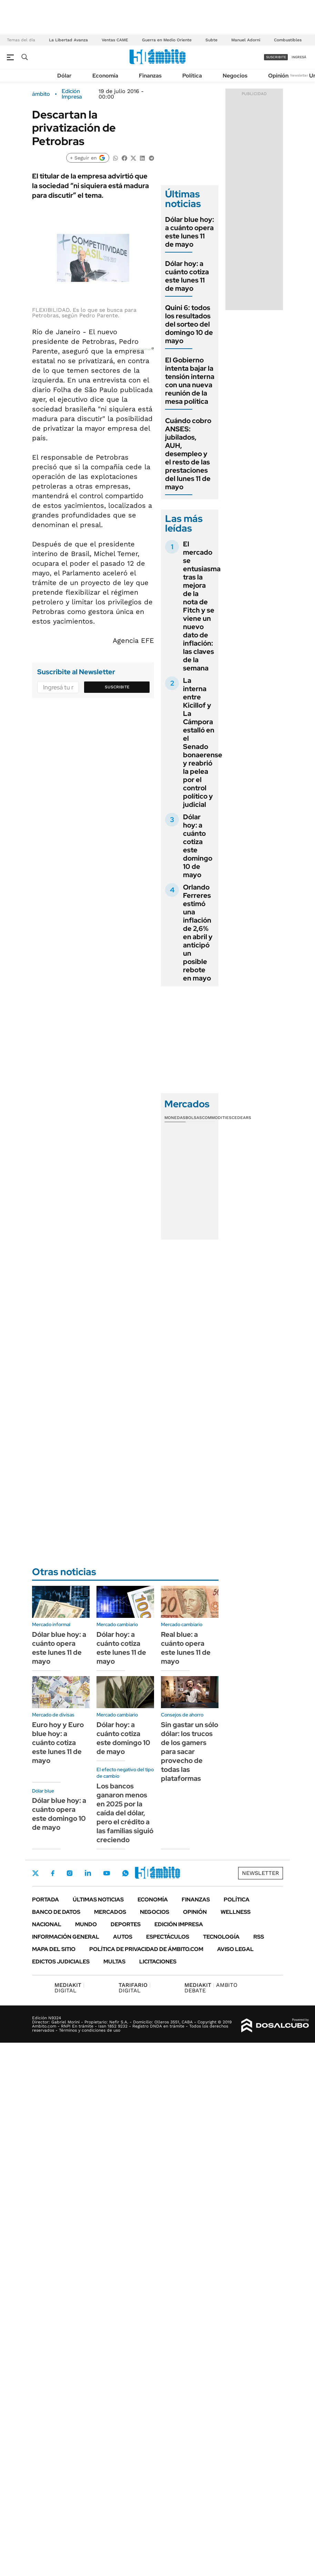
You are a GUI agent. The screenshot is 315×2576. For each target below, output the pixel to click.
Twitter (35, 1873)
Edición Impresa (178, 1924)
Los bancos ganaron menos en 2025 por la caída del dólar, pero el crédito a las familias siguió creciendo (124, 1813)
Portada (45, 1899)
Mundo (86, 1924)
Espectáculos (167, 1936)
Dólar (64, 75)
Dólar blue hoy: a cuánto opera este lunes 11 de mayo (189, 232)
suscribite (276, 57)
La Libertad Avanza (68, 40)
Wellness (236, 1912)
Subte (211, 40)
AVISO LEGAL (235, 1949)
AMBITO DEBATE (210, 1988)
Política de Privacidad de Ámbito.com (146, 1949)
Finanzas (150, 75)
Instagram (70, 1873)
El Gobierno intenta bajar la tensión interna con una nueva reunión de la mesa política (189, 381)
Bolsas (193, 1117)
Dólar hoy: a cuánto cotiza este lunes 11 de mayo (187, 276)
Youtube (106, 1873)
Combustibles (288, 40)
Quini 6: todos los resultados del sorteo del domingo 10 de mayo (189, 324)
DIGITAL (69, 1988)
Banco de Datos (56, 1912)
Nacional (46, 1924)
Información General (65, 1936)
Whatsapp (125, 1873)
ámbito (41, 94)
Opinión (278, 75)
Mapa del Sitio (53, 1949)
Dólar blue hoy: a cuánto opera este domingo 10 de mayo (59, 1814)
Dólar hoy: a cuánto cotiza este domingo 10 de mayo (197, 845)
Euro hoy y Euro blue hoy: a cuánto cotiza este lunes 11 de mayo (58, 1742)
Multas (114, 1961)
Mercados (110, 1912)
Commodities (217, 1117)
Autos (122, 1936)
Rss (258, 1936)
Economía (105, 75)
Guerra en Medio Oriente (167, 40)
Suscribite (117, 687)
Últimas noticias (98, 1899)
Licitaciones (157, 1961)
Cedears (241, 1117)
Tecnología (221, 1936)
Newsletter (299, 75)
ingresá (299, 57)
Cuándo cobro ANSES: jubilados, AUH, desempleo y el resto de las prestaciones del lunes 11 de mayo (188, 453)
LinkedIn (88, 1873)
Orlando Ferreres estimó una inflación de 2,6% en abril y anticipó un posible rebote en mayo (198, 933)
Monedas (174, 1117)
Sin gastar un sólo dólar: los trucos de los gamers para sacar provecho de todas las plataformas (189, 1751)
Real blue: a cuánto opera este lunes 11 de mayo (186, 1648)
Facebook (52, 1873)
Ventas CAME (115, 40)
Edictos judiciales (61, 1961)
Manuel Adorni (245, 40)
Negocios (235, 75)
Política (192, 75)
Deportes (126, 1924)
